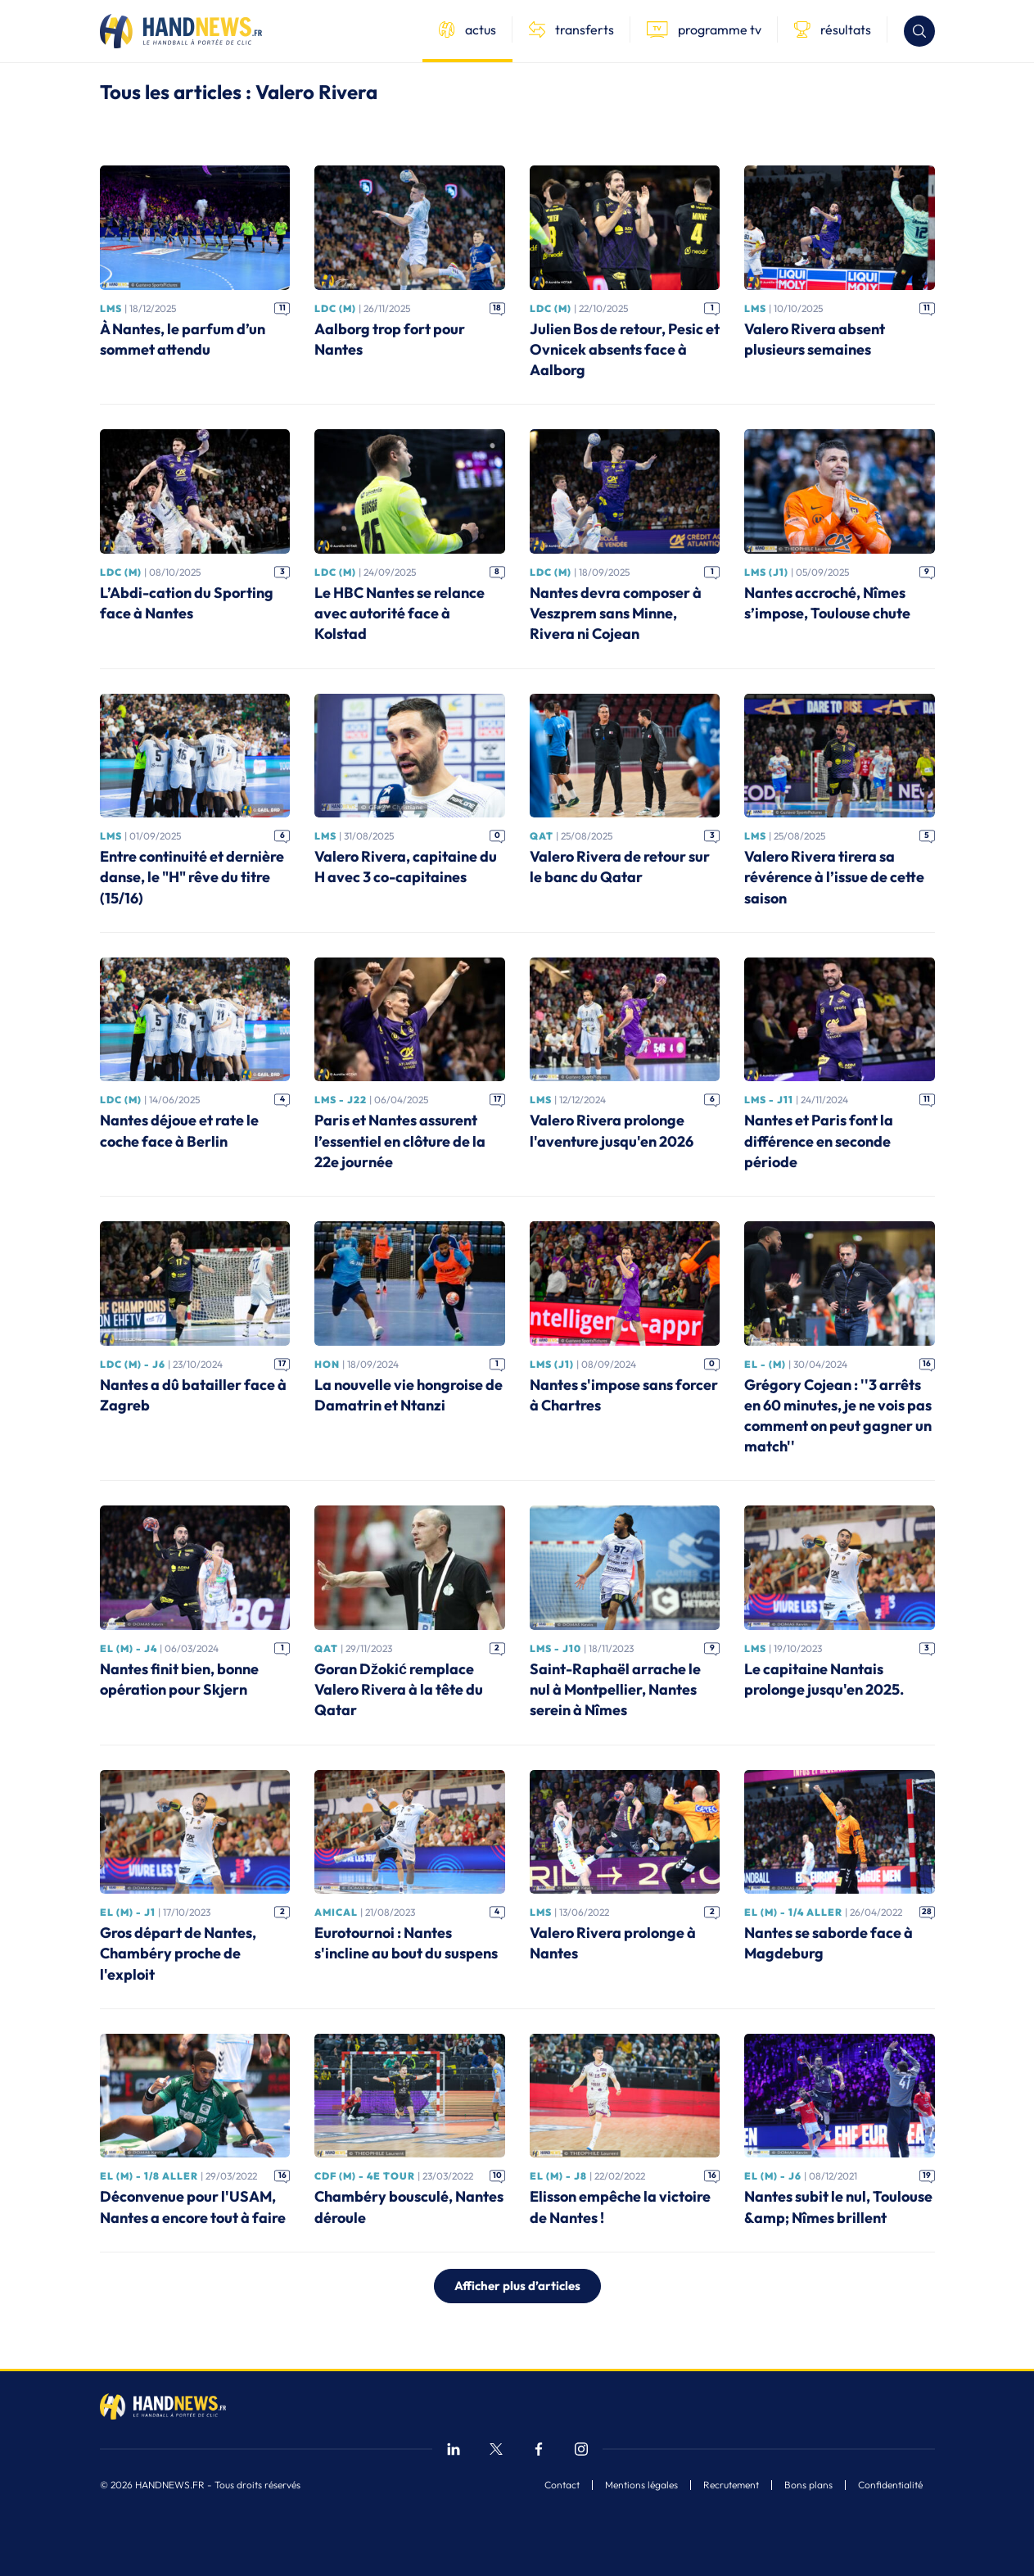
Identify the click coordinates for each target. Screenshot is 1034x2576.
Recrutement (731, 2485)
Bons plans (808, 2485)
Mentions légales (641, 2485)
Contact (562, 2485)
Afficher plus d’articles (517, 2285)
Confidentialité (890, 2485)
